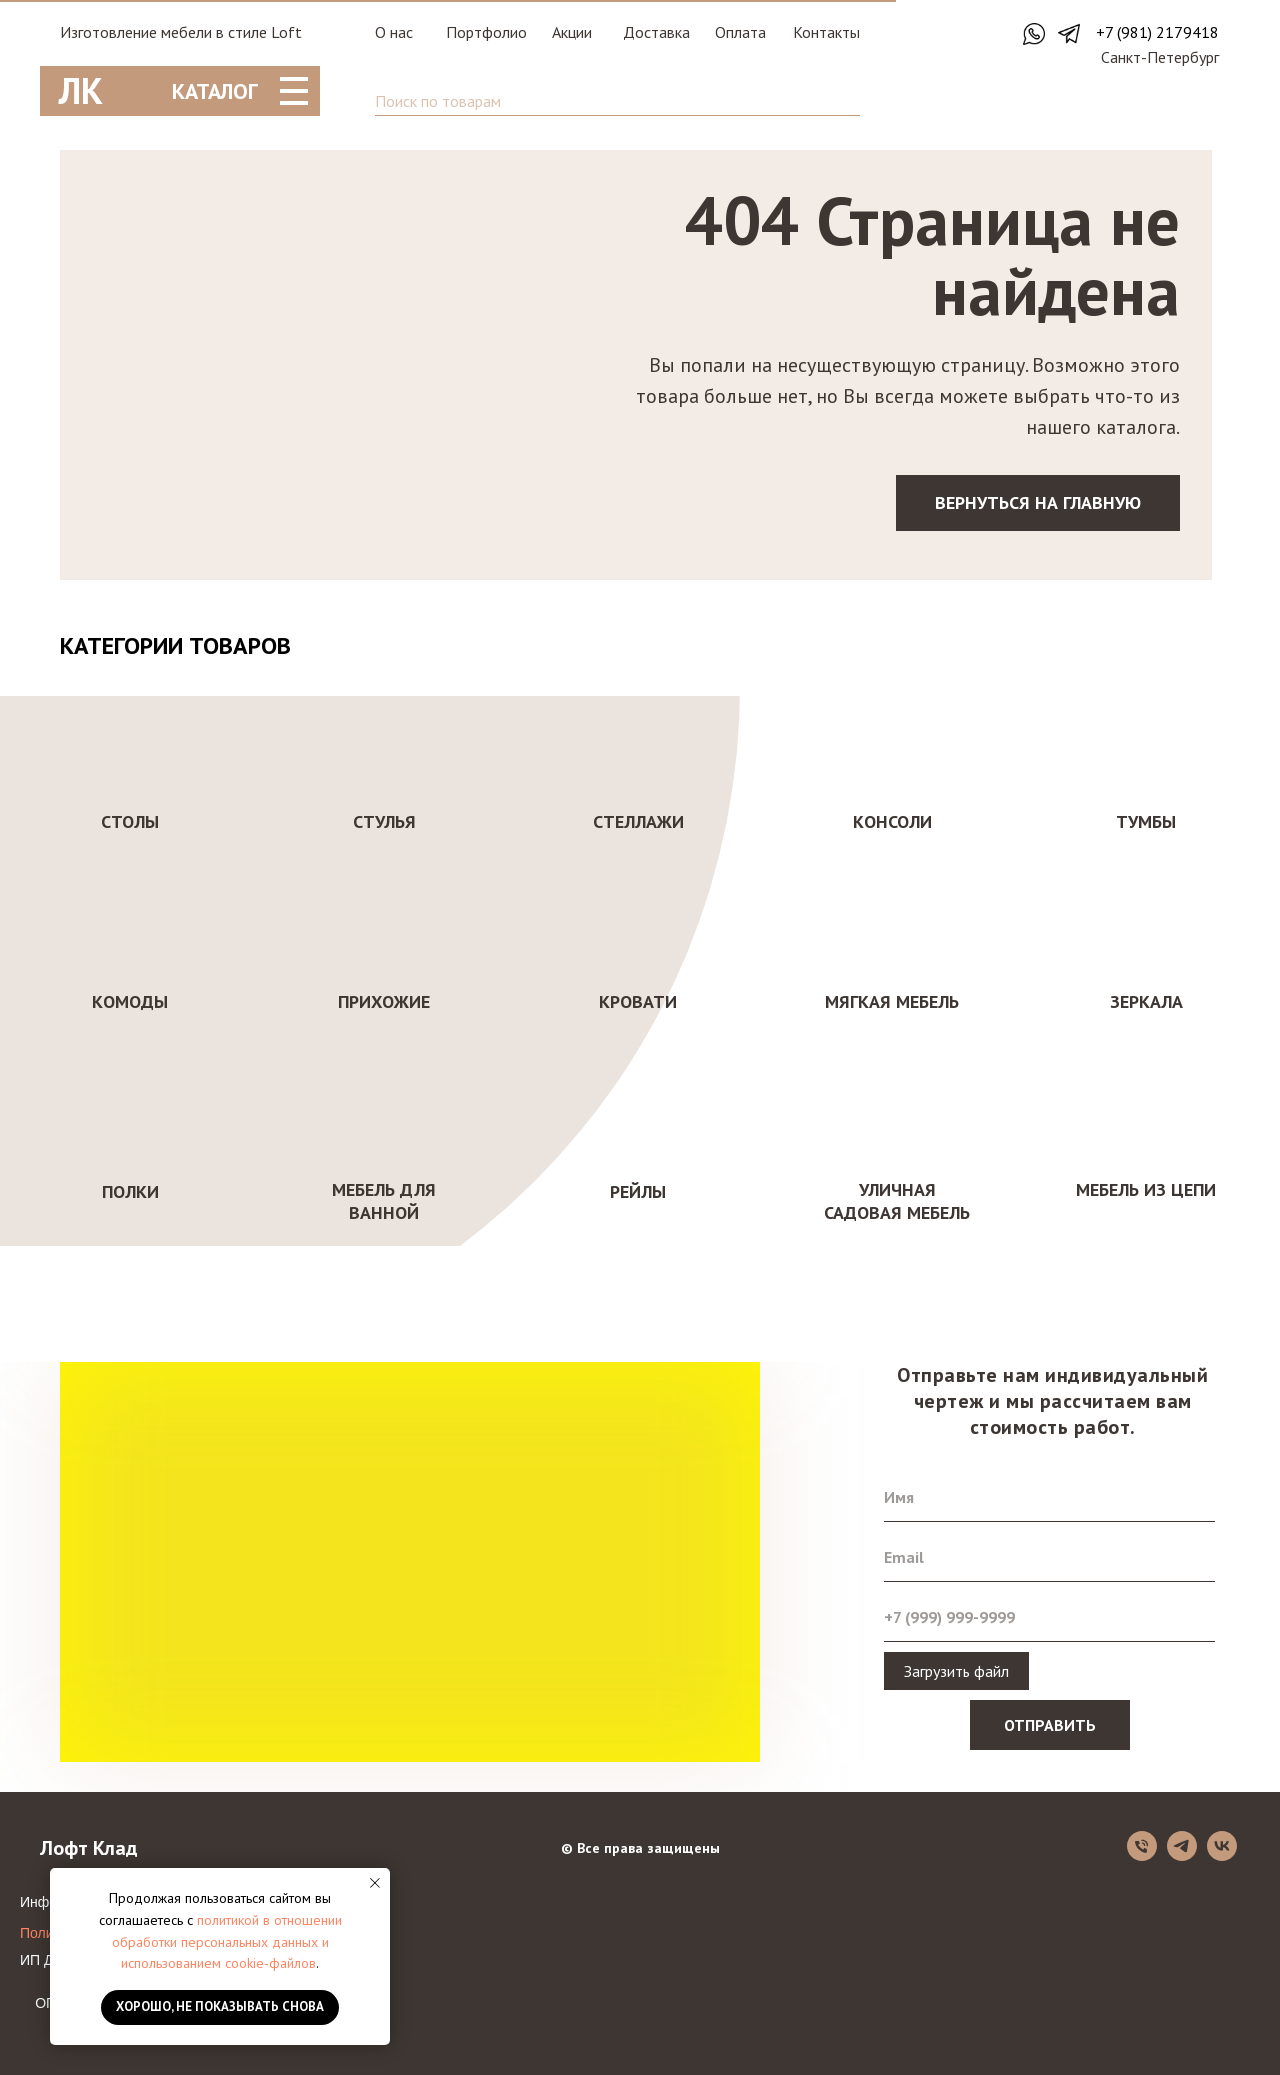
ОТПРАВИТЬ (1050, 1725)
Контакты (826, 32)
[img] (1167, 101)
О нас (394, 32)
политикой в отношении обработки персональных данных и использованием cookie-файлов (227, 1941)
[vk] (1222, 1855)
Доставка (656, 32)
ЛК (81, 90)
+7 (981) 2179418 (1157, 32)
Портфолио (486, 32)
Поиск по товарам (438, 101)
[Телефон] (1142, 1855)
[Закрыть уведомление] (375, 1883)
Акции (572, 32)
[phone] (1049, 1617)
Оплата (740, 32)
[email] (1049, 1557)
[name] (1049, 1497)
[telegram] (1182, 1855)
